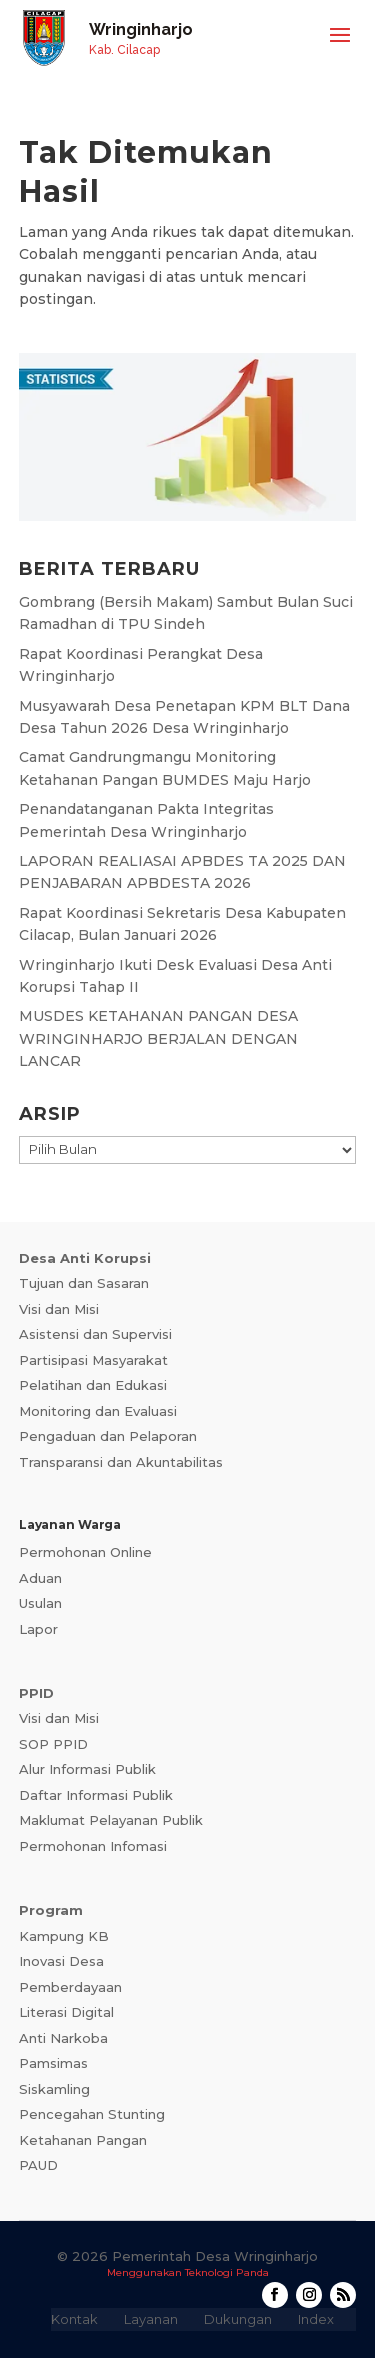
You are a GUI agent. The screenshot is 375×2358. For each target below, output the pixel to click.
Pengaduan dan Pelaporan (108, 1436)
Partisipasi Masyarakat (93, 1360)
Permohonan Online (85, 1552)
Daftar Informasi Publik (96, 1795)
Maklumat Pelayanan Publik (111, 1820)
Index (316, 2319)
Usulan (40, 1603)
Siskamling (54, 2089)
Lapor (38, 1629)
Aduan (40, 1578)
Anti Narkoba (63, 2038)
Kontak (74, 2319)
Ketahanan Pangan (83, 2140)
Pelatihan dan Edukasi (93, 1385)
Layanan (151, 2319)
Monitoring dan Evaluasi (98, 1411)
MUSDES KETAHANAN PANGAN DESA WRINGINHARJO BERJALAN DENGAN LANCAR (158, 1038)
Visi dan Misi (59, 1309)
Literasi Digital (66, 2012)
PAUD (38, 2165)
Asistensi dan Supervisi (95, 1334)
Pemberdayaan (70, 1987)
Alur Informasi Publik (87, 1769)
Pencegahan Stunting (92, 2114)
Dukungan (238, 2319)
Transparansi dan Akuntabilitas (121, 1462)
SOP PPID (53, 1744)
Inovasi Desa (61, 1961)
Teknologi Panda (227, 2272)
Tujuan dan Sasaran (84, 1283)
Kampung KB (64, 1936)
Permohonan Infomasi (93, 1846)
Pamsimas (53, 2063)
